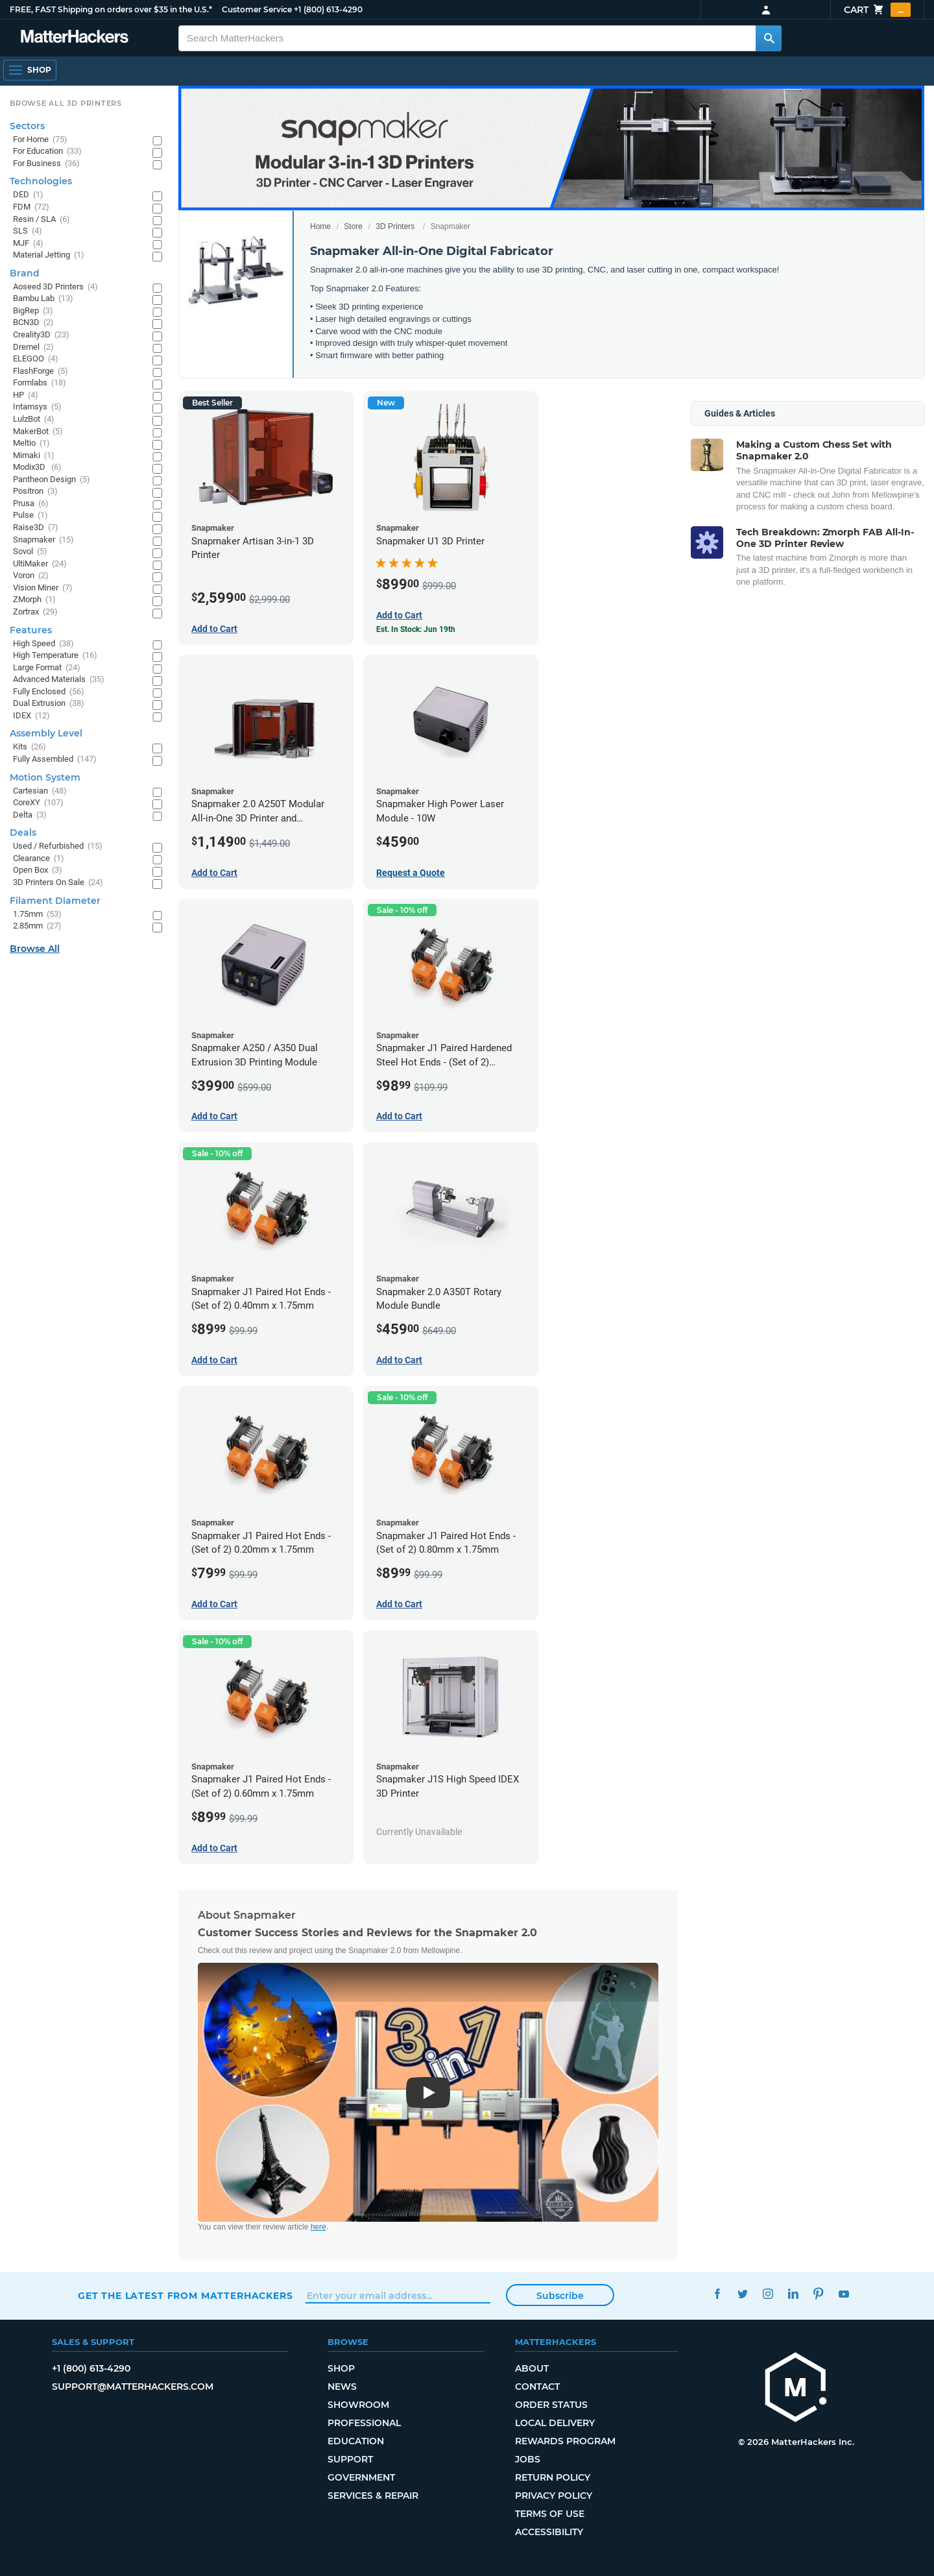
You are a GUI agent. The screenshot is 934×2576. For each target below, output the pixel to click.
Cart (877, 10)
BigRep (33, 311)
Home (320, 226)
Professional (364, 2423)
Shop (341, 2368)
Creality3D (41, 335)
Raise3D (35, 528)
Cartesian (40, 791)
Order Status (551, 2405)
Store (353, 226)
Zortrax (35, 612)
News (342, 2386)
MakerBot (38, 432)
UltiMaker (40, 564)
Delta (30, 815)
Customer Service (257, 9)
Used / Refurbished (57, 846)
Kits (29, 747)
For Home (40, 140)
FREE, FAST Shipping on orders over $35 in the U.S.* (111, 9)
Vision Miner (43, 588)
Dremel (33, 347)
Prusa (31, 504)
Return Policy (552, 2477)
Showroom (358, 2405)
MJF (28, 243)
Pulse (30, 515)
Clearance (38, 859)
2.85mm (37, 926)
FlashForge (40, 371)
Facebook (717, 2294)
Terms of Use (549, 2514)
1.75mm (37, 914)
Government (361, 2477)
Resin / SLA (41, 219)
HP (25, 395)
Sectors (27, 126)
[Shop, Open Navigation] (29, 70)
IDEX (31, 716)
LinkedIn (793, 2294)
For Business (46, 164)
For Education (47, 151)
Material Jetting (48, 255)
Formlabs (39, 383)
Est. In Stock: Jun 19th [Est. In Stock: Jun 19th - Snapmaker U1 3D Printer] (415, 629)
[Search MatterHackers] (769, 38)
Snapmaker (43, 540)
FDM (31, 207)
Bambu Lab (43, 299)
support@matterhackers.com (132, 2386)
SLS (27, 231)
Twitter (742, 2294)
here (318, 2226)
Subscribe (560, 2296)
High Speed (43, 644)
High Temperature (55, 656)
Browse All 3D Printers (66, 103)
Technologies (41, 181)
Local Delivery (555, 2423)
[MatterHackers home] (74, 38)
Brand (25, 273)
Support (350, 2459)
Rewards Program (565, 2441)
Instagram (767, 2294)
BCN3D (33, 323)
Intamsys (37, 407)
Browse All (35, 948)
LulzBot (33, 419)
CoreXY (38, 803)
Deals (23, 832)
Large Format (46, 668)
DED (28, 195)
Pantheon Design (51, 480)
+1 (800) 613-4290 (328, 9)
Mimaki (33, 456)
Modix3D (37, 467)
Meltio (31, 443)
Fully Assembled (55, 759)
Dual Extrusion (48, 704)
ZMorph (34, 600)
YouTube (843, 2294)
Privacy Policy (553, 2495)
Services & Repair (373, 2495)
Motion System (45, 777)
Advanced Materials (58, 680)
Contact (537, 2386)
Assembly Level (46, 733)
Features (31, 630)
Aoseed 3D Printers (55, 287)
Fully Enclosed (48, 692)
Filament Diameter (55, 900)
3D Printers (395, 226)
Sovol (30, 552)
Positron (35, 491)
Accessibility (549, 2532)
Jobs (527, 2459)
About (532, 2368)
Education (356, 2441)
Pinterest (818, 2294)
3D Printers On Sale (58, 883)
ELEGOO (35, 359)
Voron (31, 576)
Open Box (37, 870)
